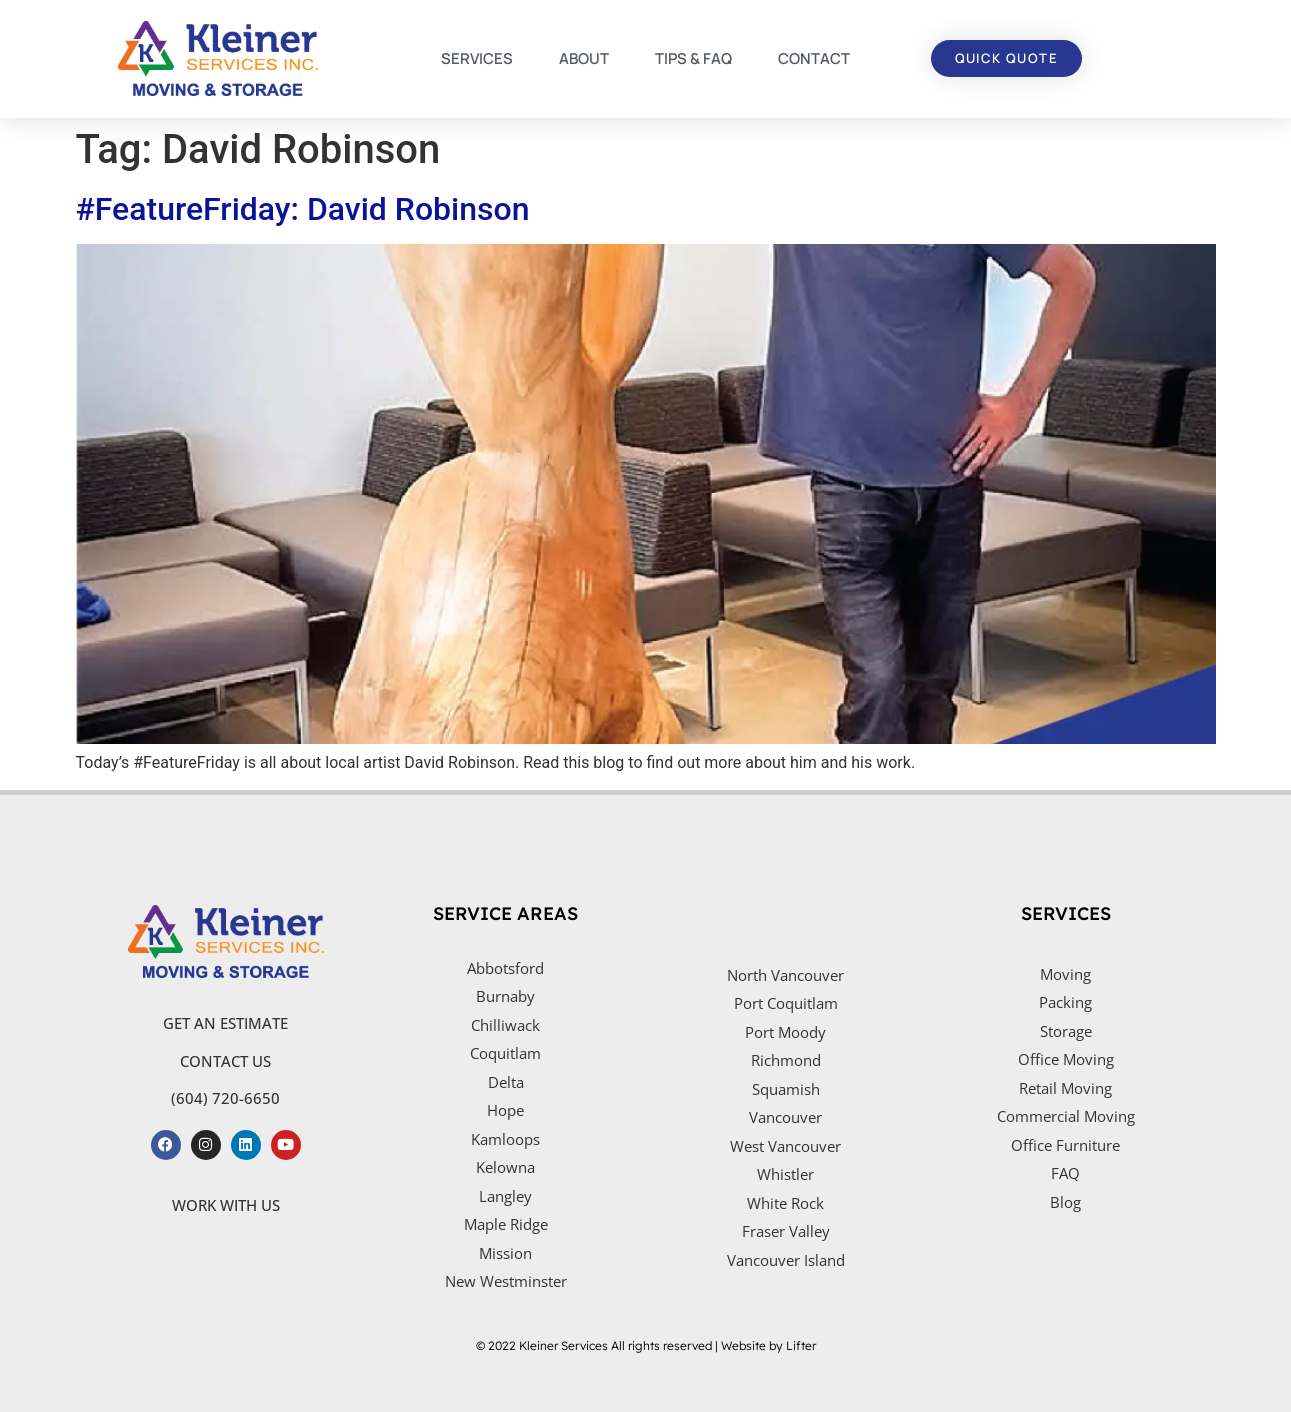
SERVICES (477, 58)
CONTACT (814, 58)
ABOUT (584, 58)
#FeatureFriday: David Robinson (303, 209)
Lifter (801, 1345)
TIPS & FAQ (693, 58)
